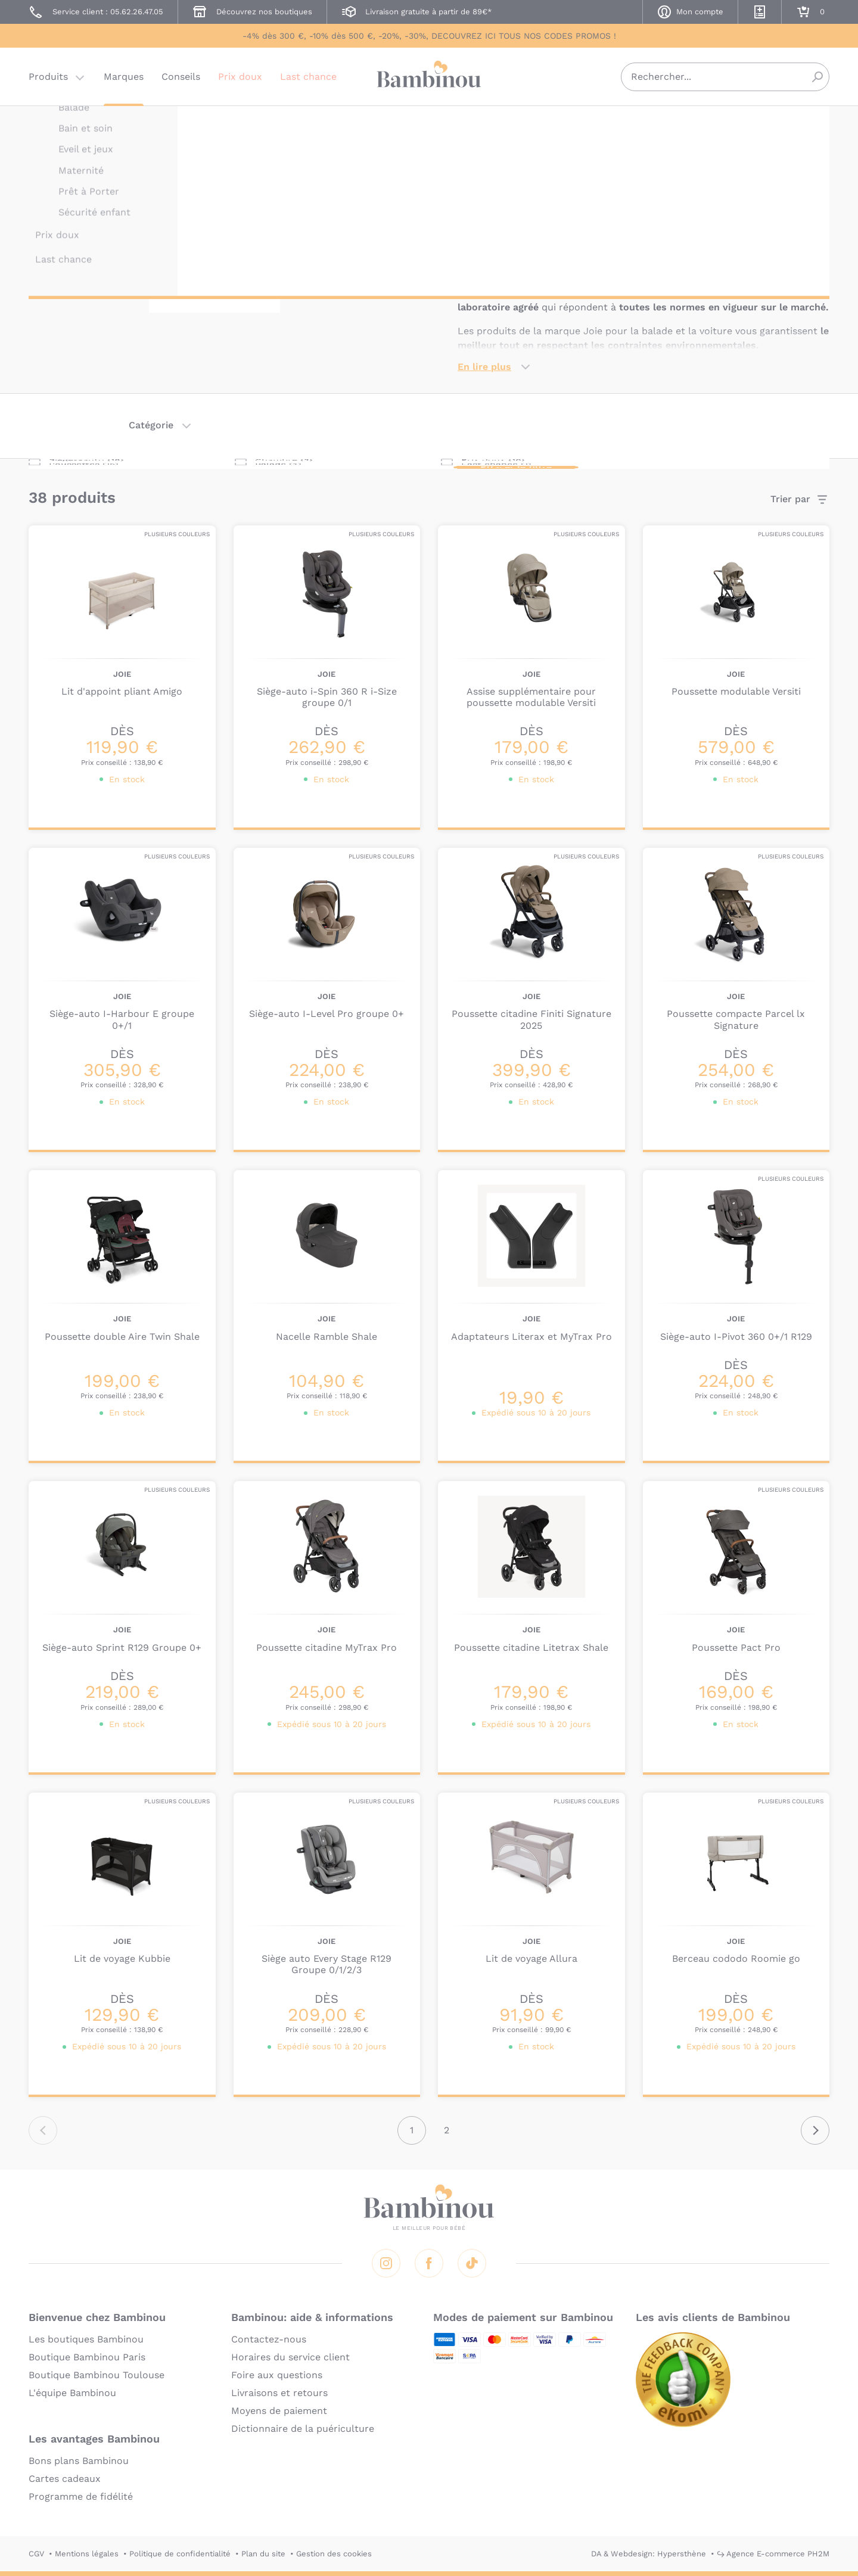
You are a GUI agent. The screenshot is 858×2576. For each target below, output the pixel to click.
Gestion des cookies (334, 2553)
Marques (124, 80)
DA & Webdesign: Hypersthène (648, 2553)
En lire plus (484, 366)
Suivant (815, 2130)
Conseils (180, 80)
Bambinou (429, 78)
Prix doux (240, 80)
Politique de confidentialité (180, 2553)
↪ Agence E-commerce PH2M (773, 2553)
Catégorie (151, 425)
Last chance (308, 80)
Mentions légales (87, 2553)
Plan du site (263, 2553)
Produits (48, 80)
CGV (36, 2553)
